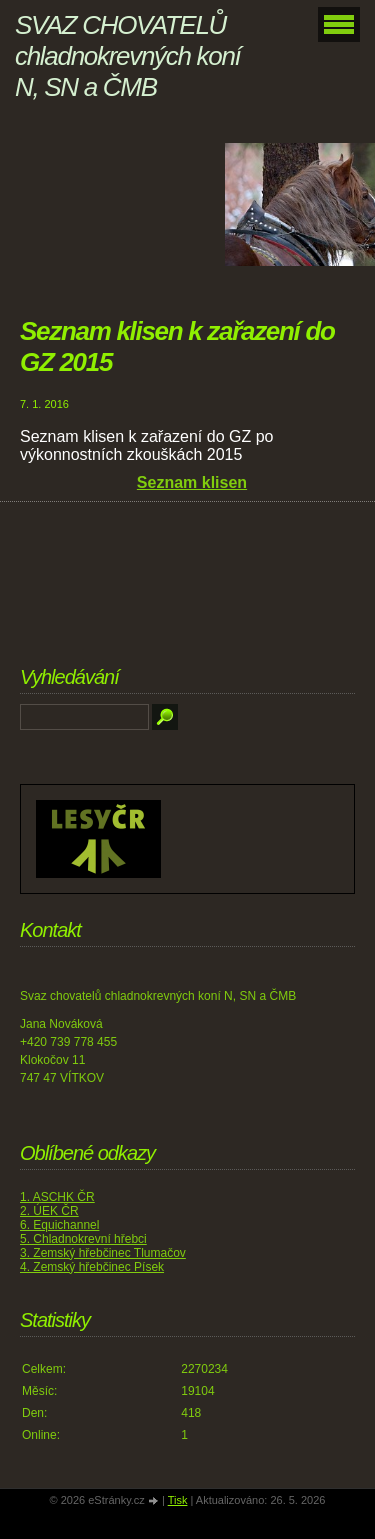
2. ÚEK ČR (49, 1211)
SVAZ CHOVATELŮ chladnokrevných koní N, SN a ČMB (127, 56)
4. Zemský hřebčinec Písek (92, 1267)
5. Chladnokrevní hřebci (83, 1239)
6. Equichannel (59, 1225)
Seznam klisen (192, 482)
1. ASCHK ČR (57, 1197)
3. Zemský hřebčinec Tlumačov (103, 1253)
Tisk (178, 1500)
